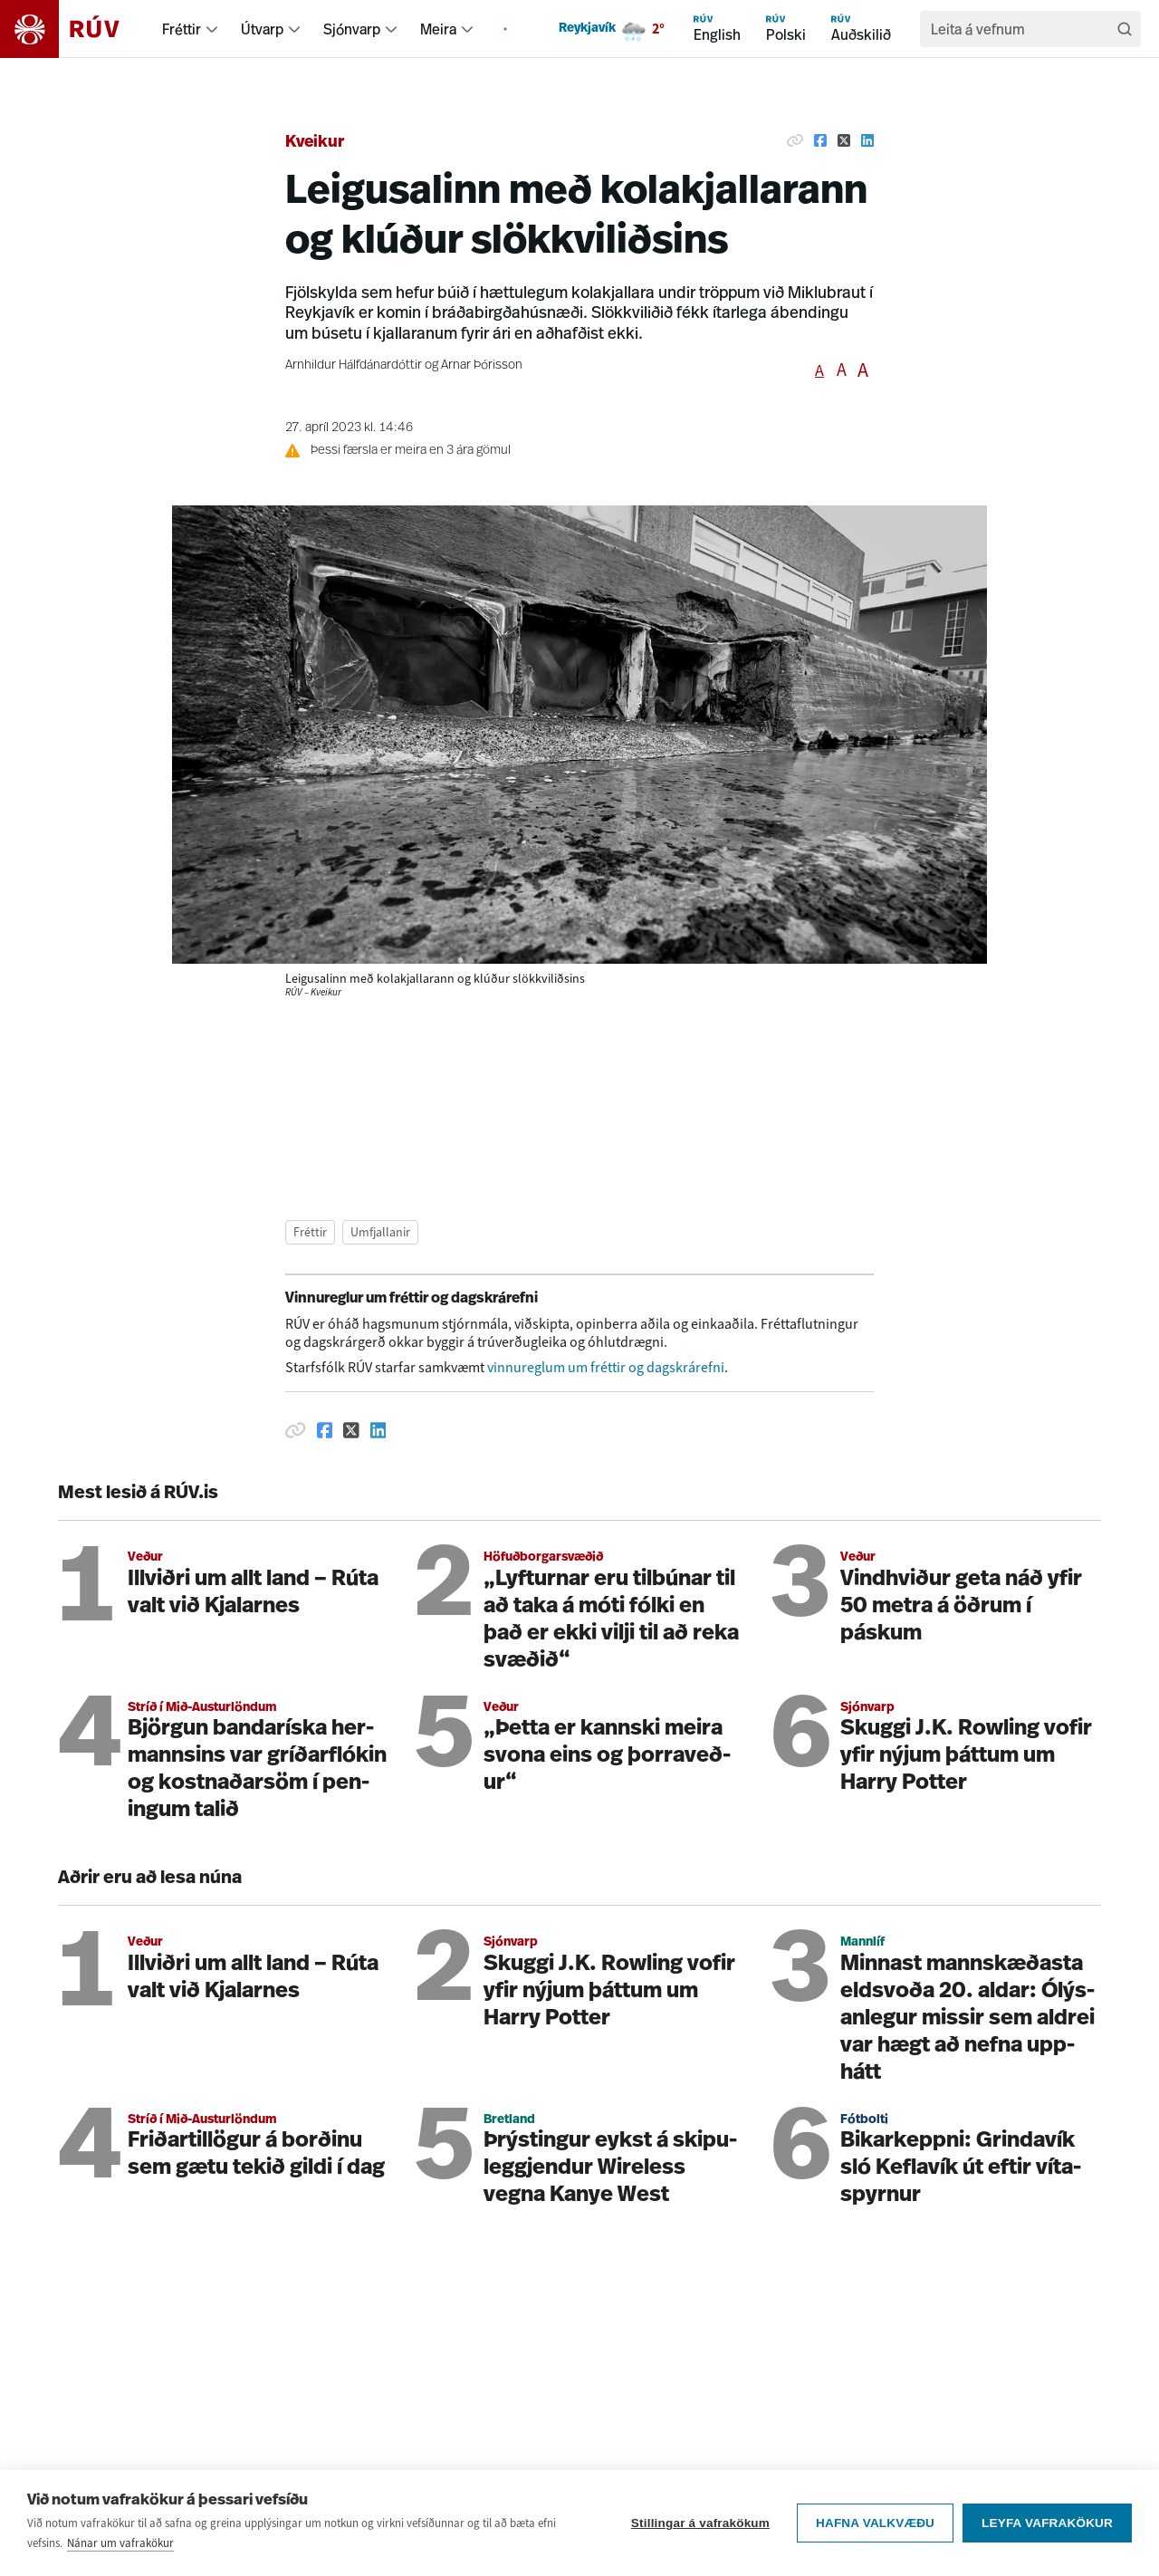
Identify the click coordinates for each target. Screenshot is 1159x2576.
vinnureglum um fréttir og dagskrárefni (605, 1367)
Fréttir (181, 29)
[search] (1021, 29)
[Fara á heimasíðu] (75, 29)
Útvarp (262, 29)
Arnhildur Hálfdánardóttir (353, 365)
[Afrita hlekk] (795, 140)
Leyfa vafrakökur (1047, 2550)
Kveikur (314, 142)
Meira (438, 29)
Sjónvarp (351, 29)
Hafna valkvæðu (875, 2550)
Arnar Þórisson (481, 365)
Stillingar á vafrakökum (700, 2550)
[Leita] (1125, 29)
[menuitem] (212, 29)
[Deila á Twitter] (844, 140)
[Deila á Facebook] (820, 140)
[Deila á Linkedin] (867, 140)
